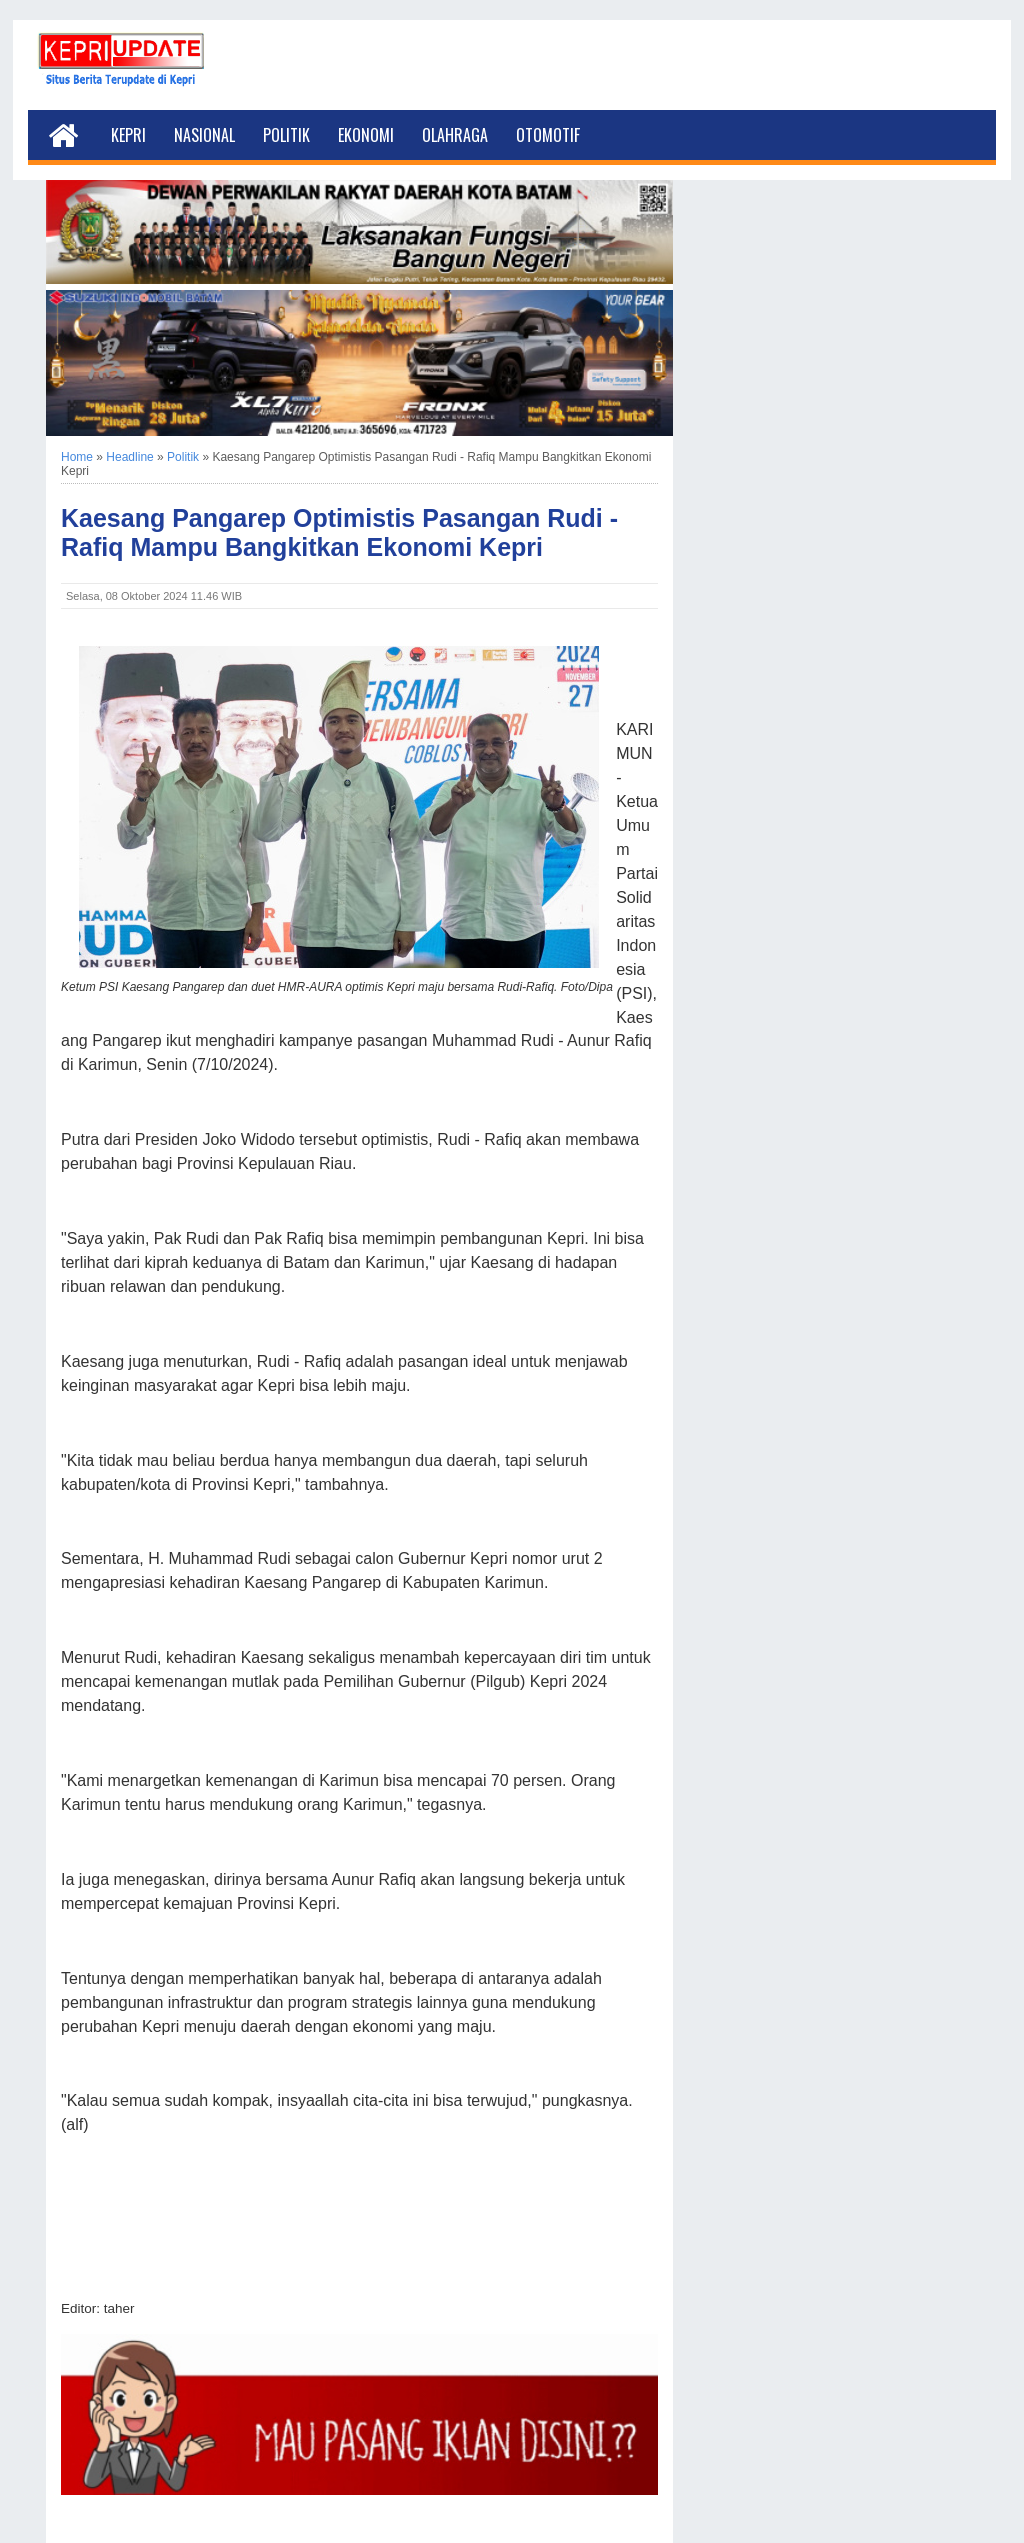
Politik (286, 135)
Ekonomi (366, 135)
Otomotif (548, 135)
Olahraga (455, 135)
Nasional (204, 135)
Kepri (128, 135)
